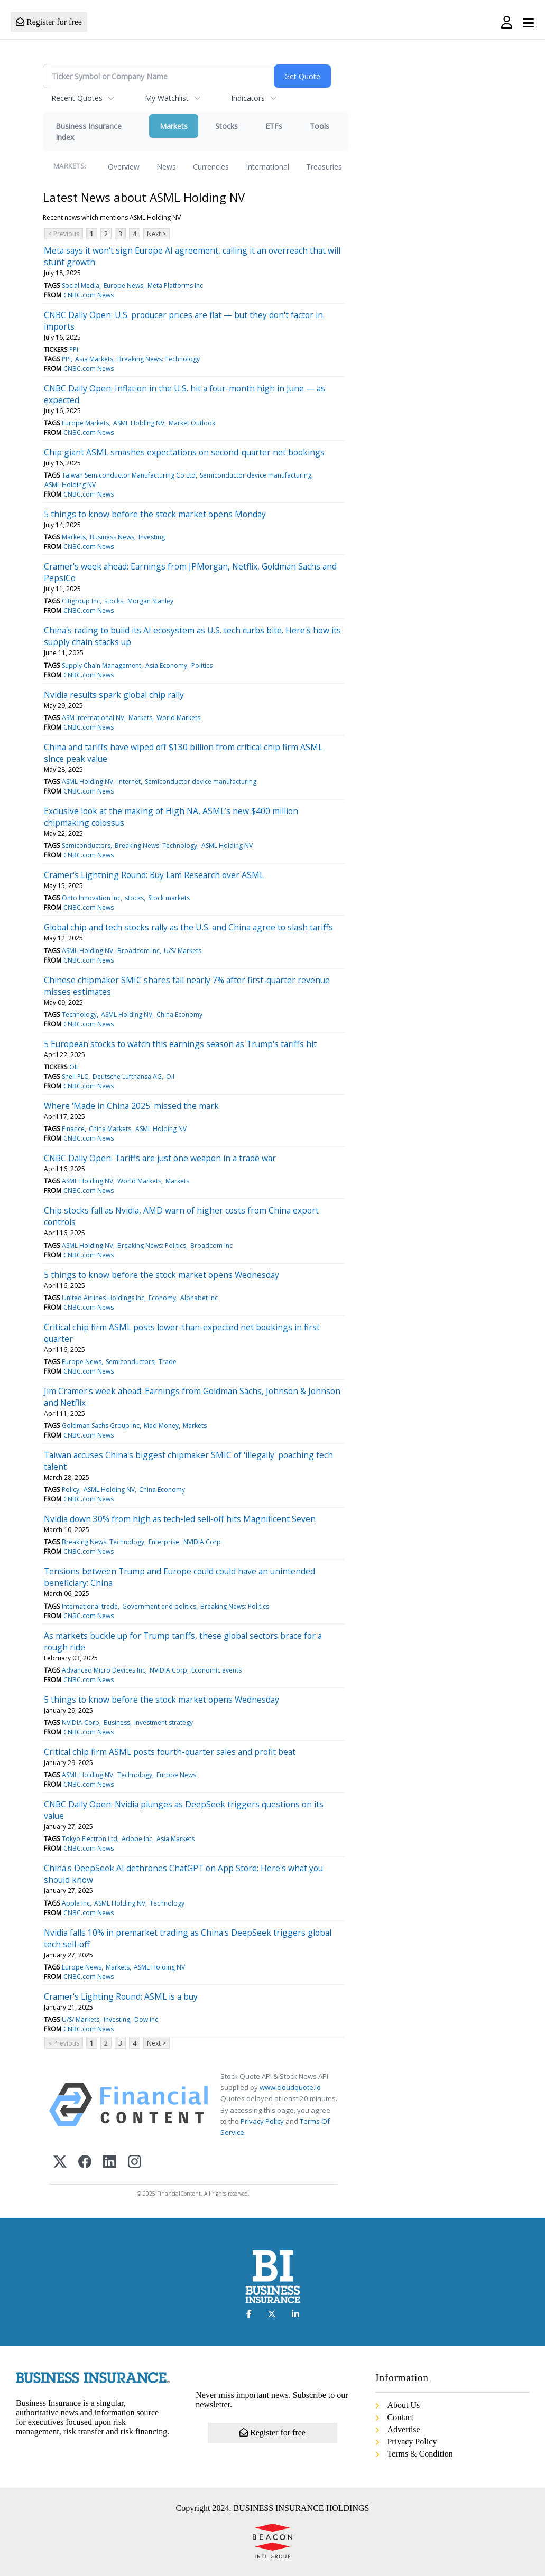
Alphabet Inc (199, 1297)
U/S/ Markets (182, 950)
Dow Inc (146, 2019)
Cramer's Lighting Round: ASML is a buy (121, 1996)
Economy (162, 1297)
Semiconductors (86, 845)
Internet (129, 781)
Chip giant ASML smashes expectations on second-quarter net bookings (184, 452)
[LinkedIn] (110, 2162)
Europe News (123, 285)
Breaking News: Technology (158, 358)
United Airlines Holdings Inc (103, 1297)
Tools (319, 126)
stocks (113, 600)
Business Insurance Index (89, 131)
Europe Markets (85, 422)
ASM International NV (93, 717)
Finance (73, 1128)
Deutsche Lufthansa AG (127, 1076)
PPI (73, 349)
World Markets (178, 717)
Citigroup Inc (81, 600)
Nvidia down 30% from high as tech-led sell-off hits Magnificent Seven (180, 1519)
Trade (168, 1361)
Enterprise (164, 1541)
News (166, 167)
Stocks (226, 126)
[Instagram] (134, 2162)
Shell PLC (75, 1076)
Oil (170, 1076)
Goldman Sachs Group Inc (101, 1425)
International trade (90, 1606)
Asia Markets (94, 358)
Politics (202, 665)
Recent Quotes (77, 98)
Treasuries (324, 167)
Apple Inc (76, 1903)
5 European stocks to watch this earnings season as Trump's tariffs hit (180, 1044)
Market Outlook (192, 422)
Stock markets (169, 897)
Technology (79, 1014)
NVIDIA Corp (202, 1541)
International (267, 167)
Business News (112, 537)
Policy (70, 1489)
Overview (124, 167)
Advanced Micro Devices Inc (103, 1670)
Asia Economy (166, 665)
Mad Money (161, 1425)
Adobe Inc (137, 1838)
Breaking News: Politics (151, 1245)
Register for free (49, 21)
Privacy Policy (262, 2121)
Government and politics (159, 1606)
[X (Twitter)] (60, 2162)
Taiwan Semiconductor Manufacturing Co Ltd (129, 475)
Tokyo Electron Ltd (89, 1838)
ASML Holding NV (138, 422)
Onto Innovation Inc (91, 897)
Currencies (211, 167)
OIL (74, 1066)
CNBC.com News (88, 295)
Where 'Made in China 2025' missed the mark (131, 1106)
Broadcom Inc (138, 950)
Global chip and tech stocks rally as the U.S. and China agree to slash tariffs (188, 927)
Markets (174, 126)
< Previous (63, 233)
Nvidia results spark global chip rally (114, 695)
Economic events (216, 1670)
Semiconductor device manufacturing (255, 475)
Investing (151, 537)
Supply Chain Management (101, 665)
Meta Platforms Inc (175, 285)
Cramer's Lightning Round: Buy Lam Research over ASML (154, 875)
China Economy (179, 1014)
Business (117, 1722)
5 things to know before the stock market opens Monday (155, 514)
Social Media (80, 285)
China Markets (110, 1128)
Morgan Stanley (150, 600)
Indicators (248, 98)
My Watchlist (167, 98)
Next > (156, 233)
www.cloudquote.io (290, 2087)
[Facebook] (85, 2162)
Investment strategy (163, 1722)
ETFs (273, 126)
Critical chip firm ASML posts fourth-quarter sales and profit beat (169, 1752)
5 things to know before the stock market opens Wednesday (161, 1275)
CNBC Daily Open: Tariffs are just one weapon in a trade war (160, 1158)
